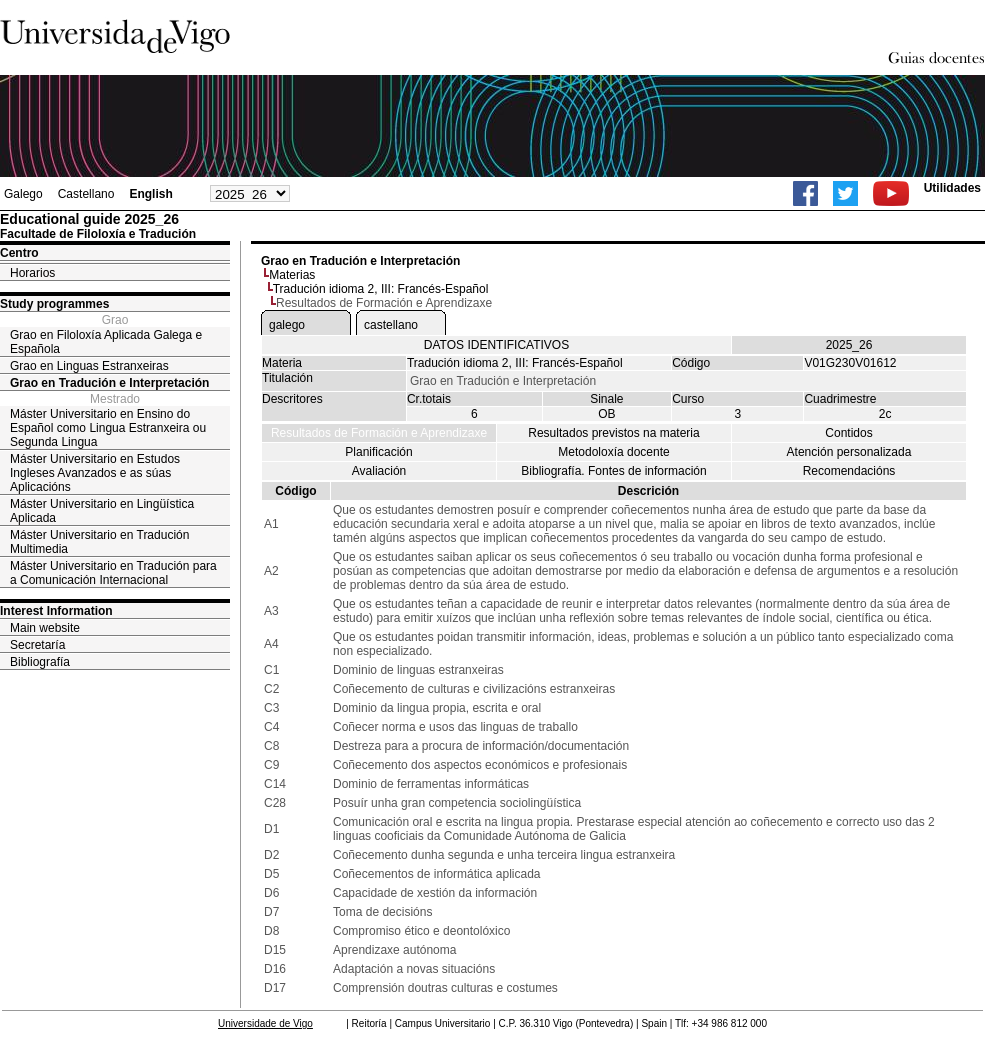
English (150, 194)
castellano (391, 325)
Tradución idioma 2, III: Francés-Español (381, 289)
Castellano (86, 194)
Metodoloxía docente (613, 452)
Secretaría (37, 645)
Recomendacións (849, 471)
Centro (19, 253)
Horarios (32, 273)
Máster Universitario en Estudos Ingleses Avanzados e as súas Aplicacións (95, 473)
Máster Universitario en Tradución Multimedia (99, 542)
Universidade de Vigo (265, 1023)
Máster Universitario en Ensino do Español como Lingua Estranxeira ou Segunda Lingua (108, 428)
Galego (23, 194)
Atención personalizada (849, 452)
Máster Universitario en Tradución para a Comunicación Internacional (113, 573)
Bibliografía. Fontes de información (613, 471)
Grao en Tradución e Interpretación (109, 383)
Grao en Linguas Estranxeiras (89, 366)
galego (287, 325)
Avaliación (379, 471)
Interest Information (56, 611)
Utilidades (952, 188)
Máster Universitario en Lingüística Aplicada (102, 511)
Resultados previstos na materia (613, 433)
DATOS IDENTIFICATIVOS (496, 345)
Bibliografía (40, 662)
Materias (292, 275)
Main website (45, 628)
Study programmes (54, 304)
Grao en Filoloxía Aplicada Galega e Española (106, 342)
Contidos (848, 433)
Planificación (378, 452)
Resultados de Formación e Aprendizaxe (379, 433)
